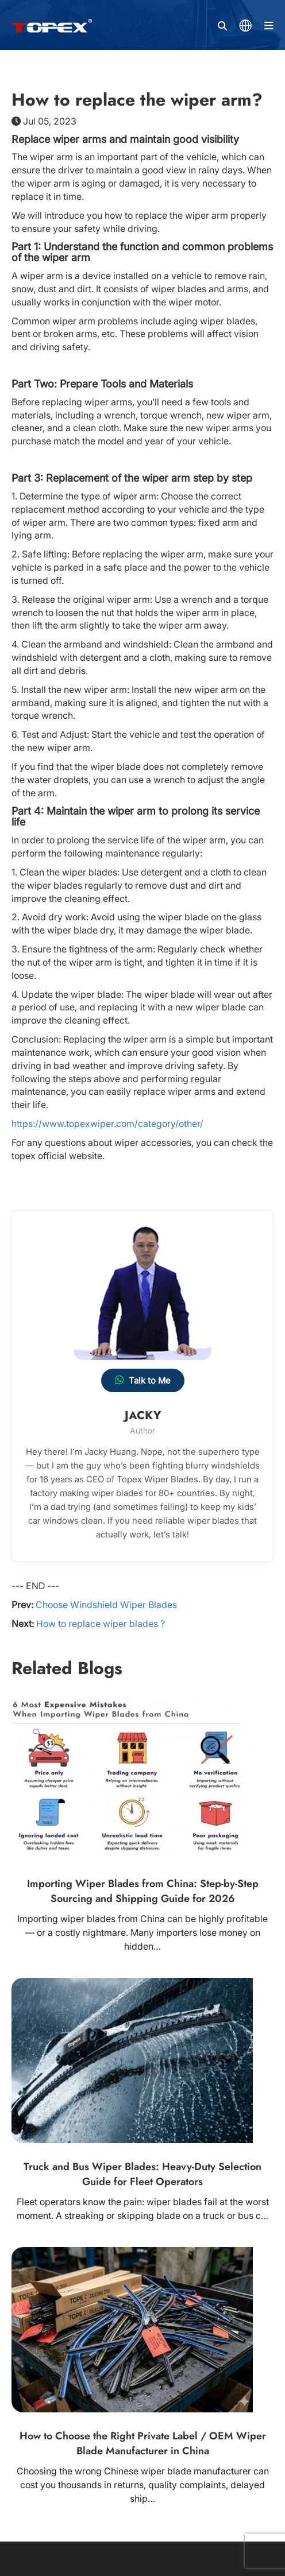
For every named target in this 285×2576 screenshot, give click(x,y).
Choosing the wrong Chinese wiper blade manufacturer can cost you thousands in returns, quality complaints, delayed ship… (143, 2484)
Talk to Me (143, 1380)
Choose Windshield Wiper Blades (106, 1604)
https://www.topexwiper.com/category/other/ (107, 1123)
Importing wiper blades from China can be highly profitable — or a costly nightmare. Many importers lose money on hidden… (142, 1932)
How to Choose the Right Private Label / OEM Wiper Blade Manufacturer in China (143, 2443)
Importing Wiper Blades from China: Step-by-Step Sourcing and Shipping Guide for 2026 (143, 1891)
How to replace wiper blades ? (100, 1623)
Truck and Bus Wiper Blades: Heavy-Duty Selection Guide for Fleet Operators (142, 2174)
